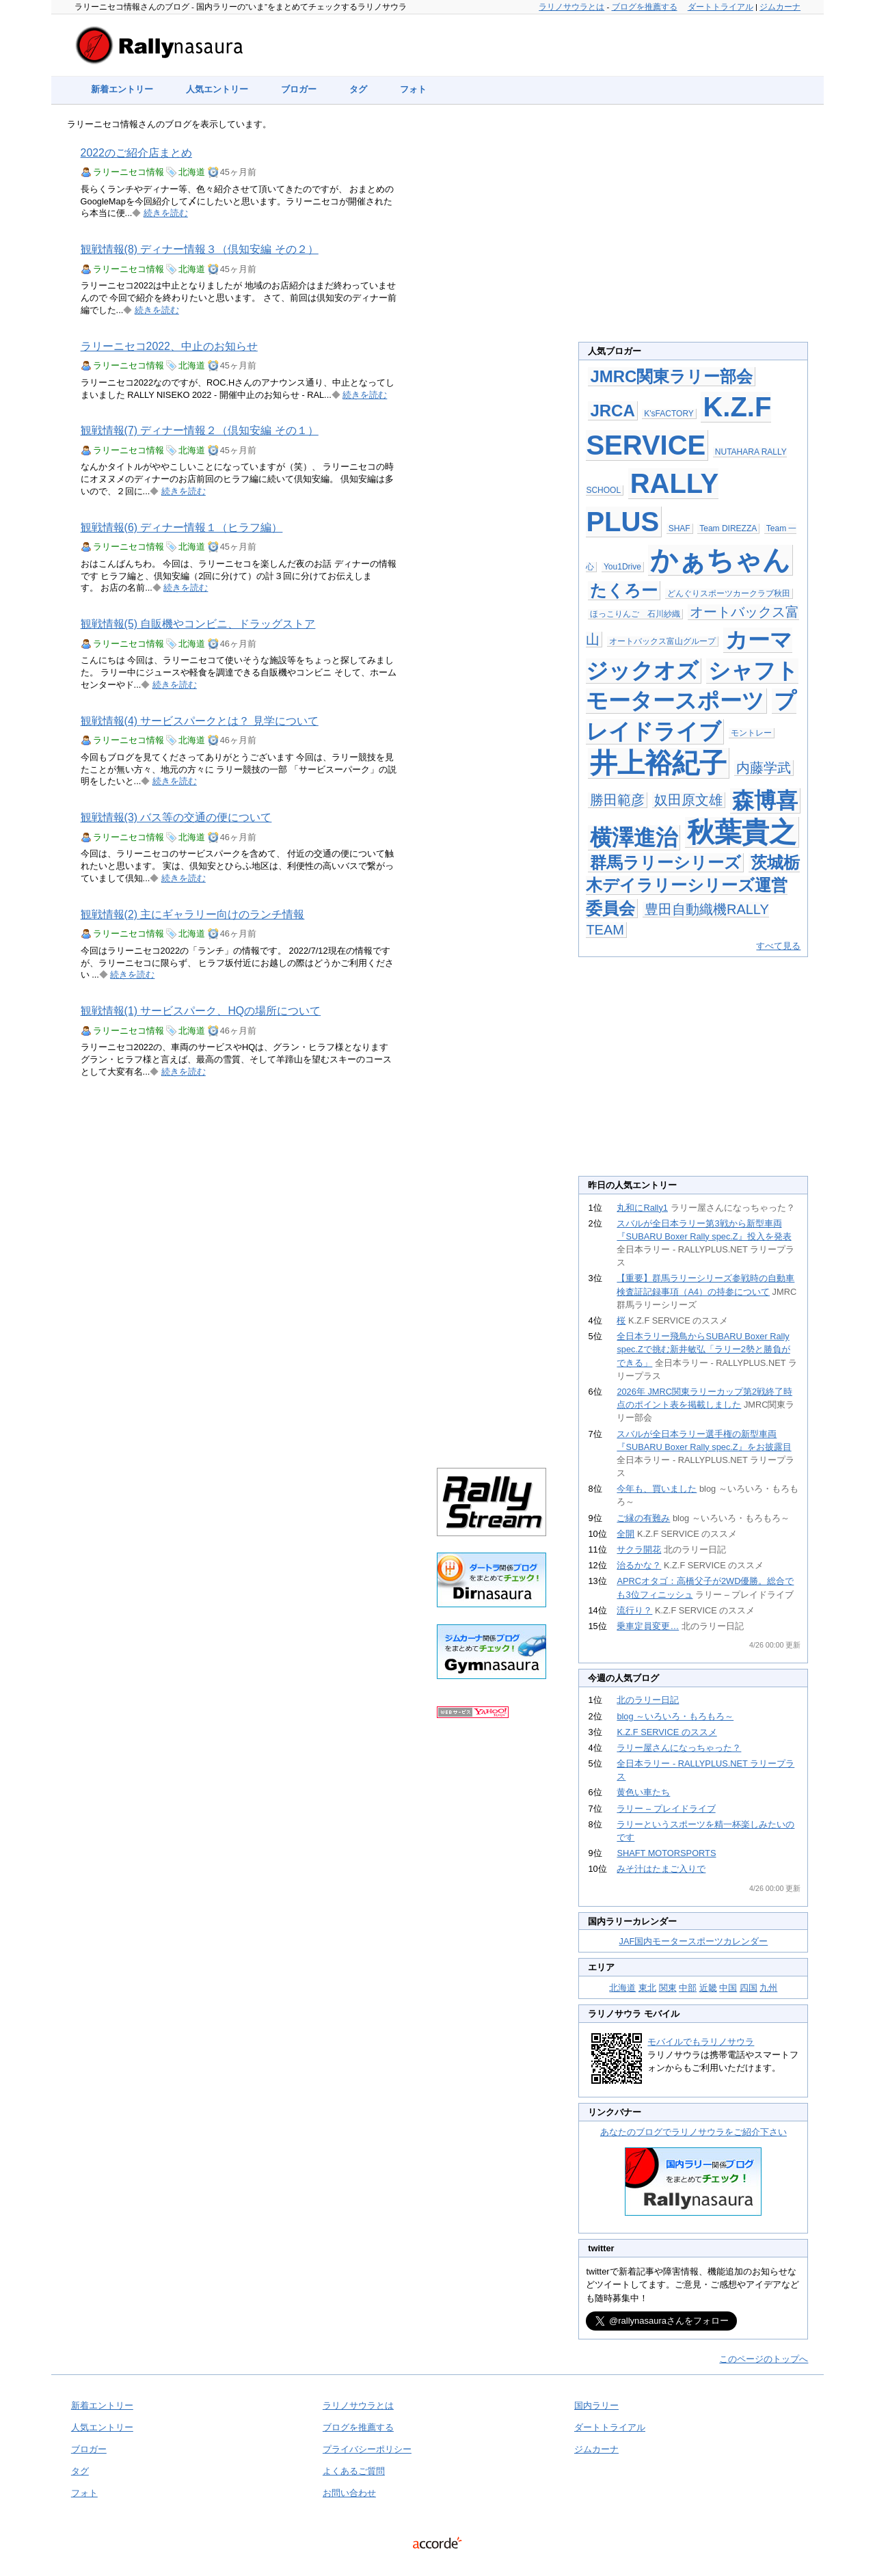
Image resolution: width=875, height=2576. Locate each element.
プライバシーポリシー (367, 2449)
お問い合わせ (349, 2493)
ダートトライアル (720, 7)
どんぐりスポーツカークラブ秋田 (728, 593)
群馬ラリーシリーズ (665, 862)
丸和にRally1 (642, 1208)
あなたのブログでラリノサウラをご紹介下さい (693, 2132)
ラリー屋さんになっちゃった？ (679, 1748)
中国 (728, 1988)
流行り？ (634, 1610)
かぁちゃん (720, 560)
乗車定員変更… (648, 1626)
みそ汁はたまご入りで (661, 1869)
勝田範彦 (617, 799)
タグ (358, 89)
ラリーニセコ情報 (128, 172)
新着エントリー (122, 89)
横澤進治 (633, 837)
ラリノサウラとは (571, 7)
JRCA (612, 410)
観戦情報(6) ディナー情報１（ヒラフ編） (182, 527)
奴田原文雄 (688, 799)
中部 (688, 1988)
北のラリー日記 (648, 1700)
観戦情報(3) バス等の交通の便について (176, 817)
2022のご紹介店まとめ (136, 153)
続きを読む (166, 213)
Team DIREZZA (728, 528)
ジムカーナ (779, 7)
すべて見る (778, 946)
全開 (625, 1534)
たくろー (624, 590)
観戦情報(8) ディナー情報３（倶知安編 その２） (200, 249)
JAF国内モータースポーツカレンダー (693, 1941)
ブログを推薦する (644, 7)
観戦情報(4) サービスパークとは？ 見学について (200, 721)
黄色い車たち (643, 1792)
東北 (647, 1988)
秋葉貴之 (741, 832)
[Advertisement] (491, 343)
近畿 (708, 1988)
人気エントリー (217, 89)
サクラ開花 (639, 1549)
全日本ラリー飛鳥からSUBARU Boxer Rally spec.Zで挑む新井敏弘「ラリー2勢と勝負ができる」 (703, 1349)
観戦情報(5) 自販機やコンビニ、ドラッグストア (198, 624)
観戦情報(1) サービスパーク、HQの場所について (201, 1011)
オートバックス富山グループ (662, 641)
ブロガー (299, 89)
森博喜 (765, 800)
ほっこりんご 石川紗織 (635, 614)
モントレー (751, 733)
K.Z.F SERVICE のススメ (666, 1732)
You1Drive (622, 567)
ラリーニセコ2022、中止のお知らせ (169, 346)
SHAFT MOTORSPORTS (666, 1853)
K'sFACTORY (669, 413)
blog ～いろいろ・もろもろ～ (675, 1716)
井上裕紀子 (658, 763)
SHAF (679, 528)
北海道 (191, 172)
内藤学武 (763, 767)
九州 (768, 1988)
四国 (748, 1988)
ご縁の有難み (643, 1518)
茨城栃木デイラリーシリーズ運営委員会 (693, 885)
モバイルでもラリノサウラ (700, 2042)
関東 (668, 1988)
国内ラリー (596, 2405)
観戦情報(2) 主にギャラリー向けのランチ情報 (193, 914)
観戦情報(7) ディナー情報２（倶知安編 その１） (200, 430)
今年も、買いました (657, 1489)
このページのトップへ (763, 2359)
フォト (413, 89)
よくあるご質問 (354, 2471)
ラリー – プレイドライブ (666, 1808)
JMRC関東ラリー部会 (671, 376)
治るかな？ (639, 1565)
